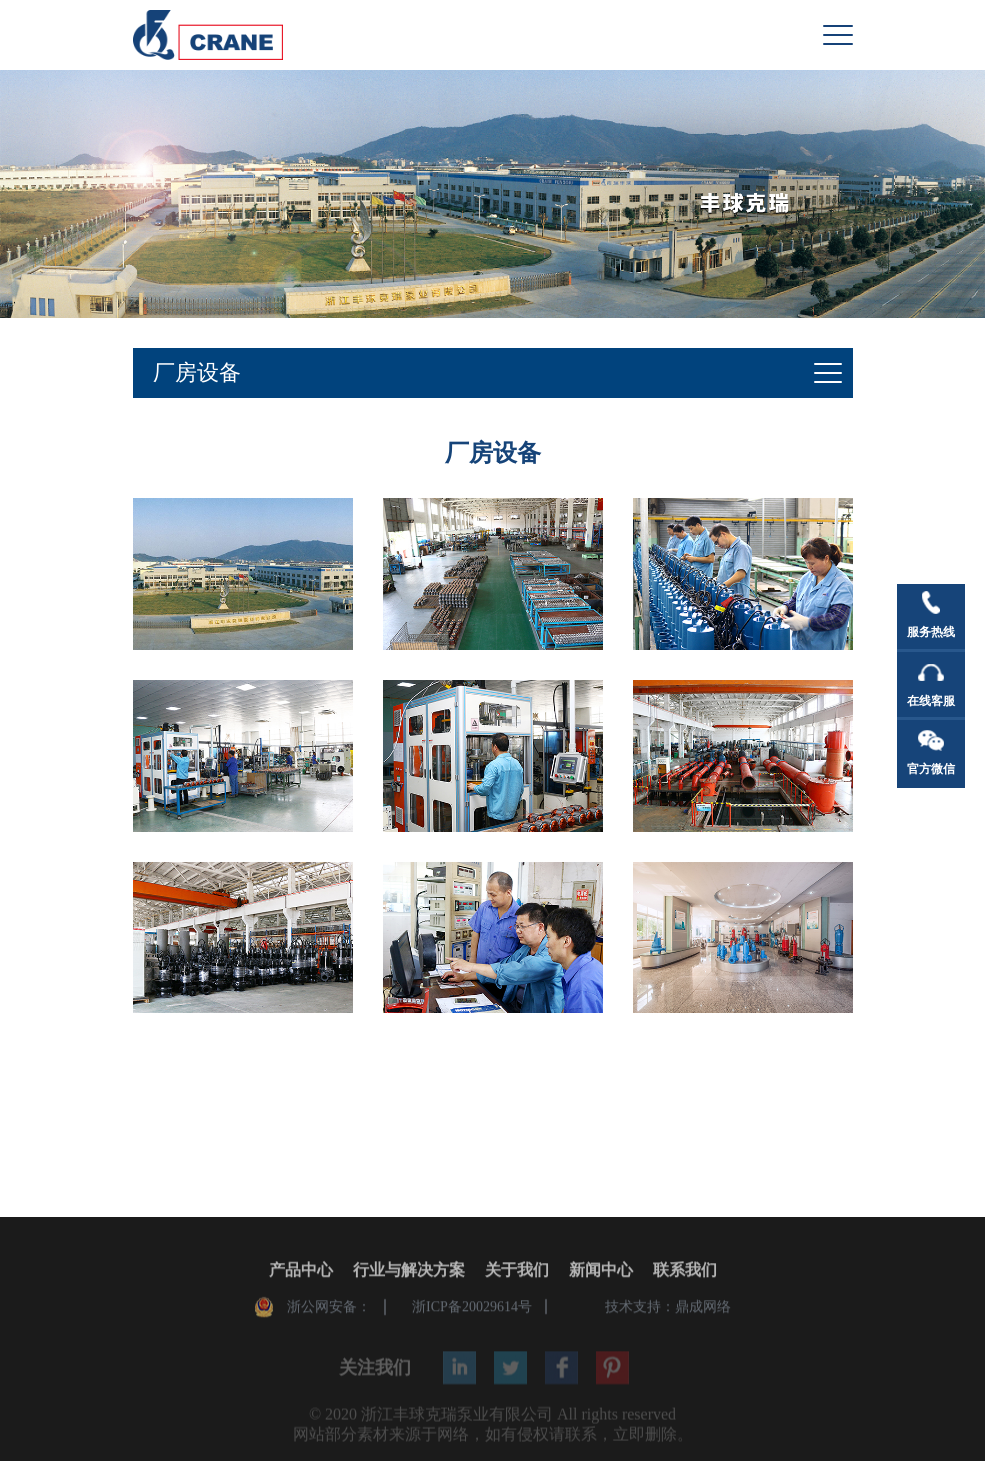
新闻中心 (601, 1272)
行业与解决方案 (409, 1272)
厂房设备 (197, 372)
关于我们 (517, 1272)
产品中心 (301, 1272)
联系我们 (685, 1272)
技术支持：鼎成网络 (668, 1309)
